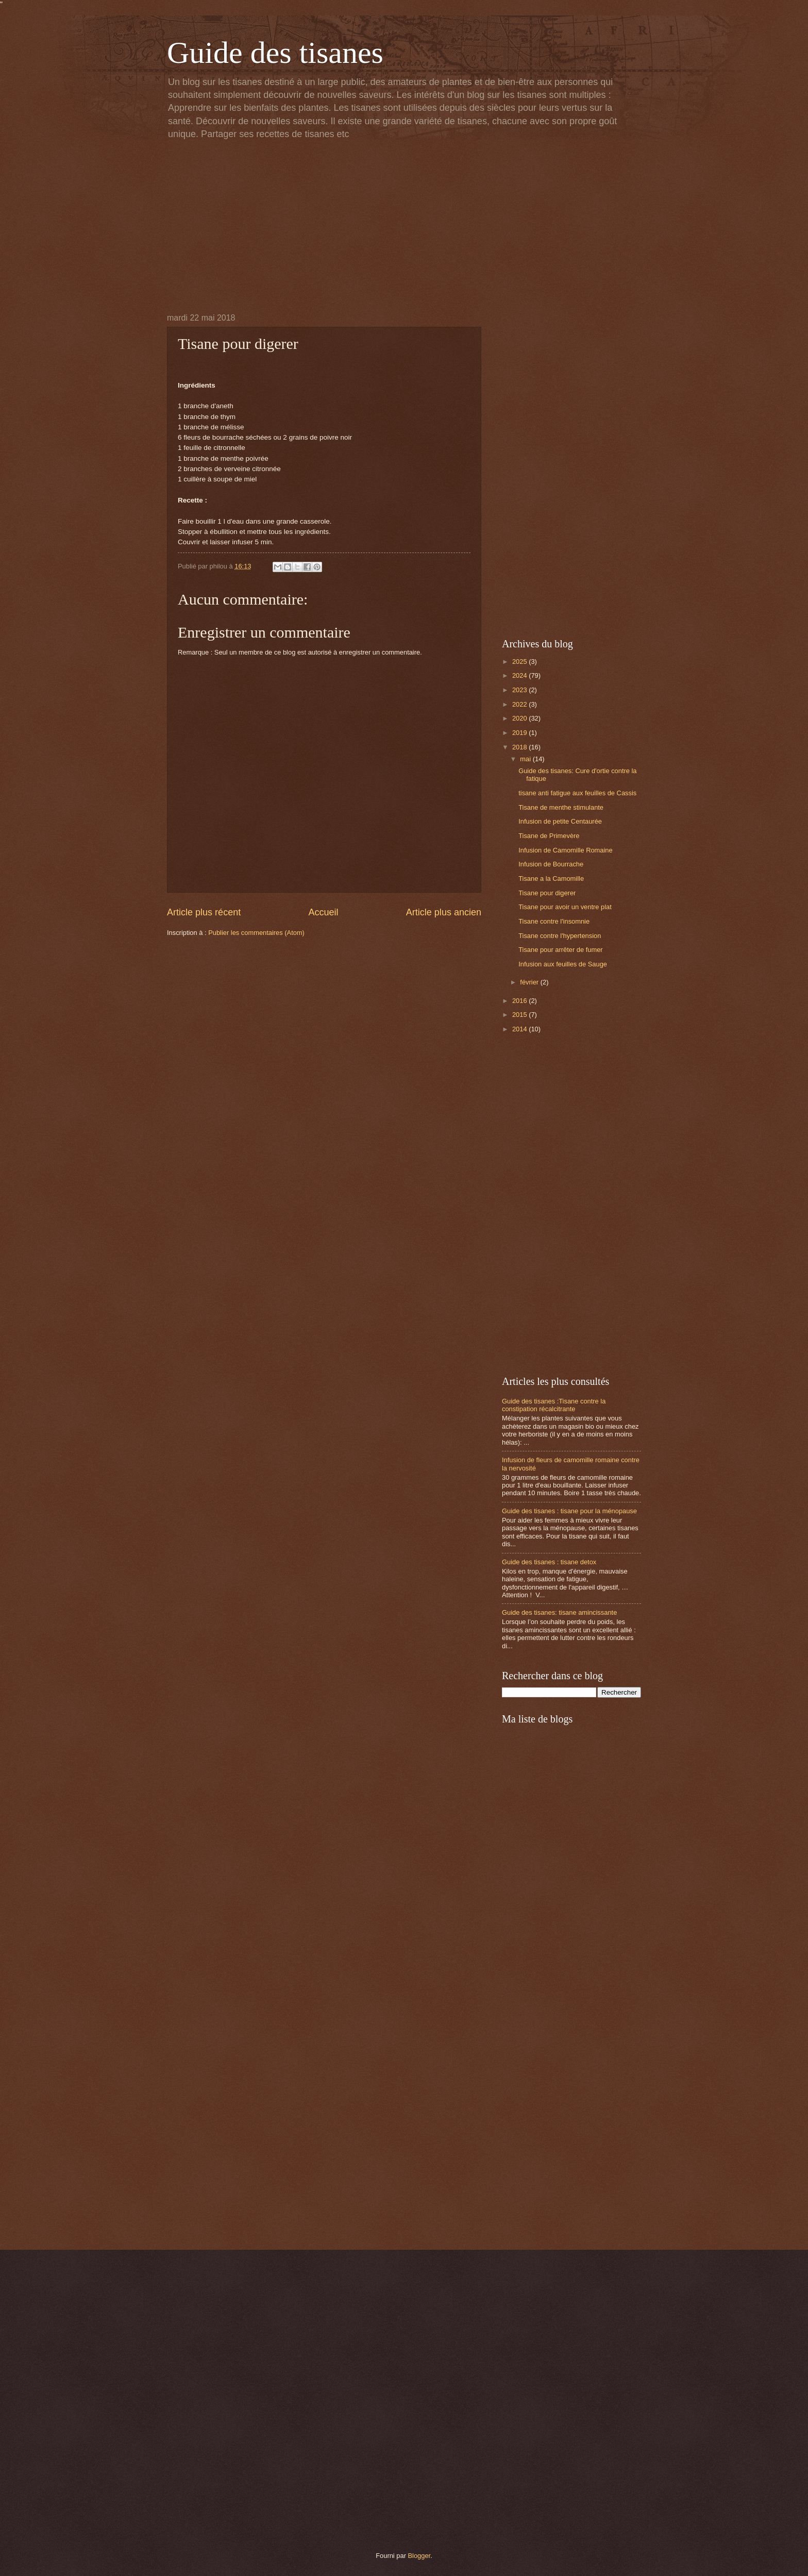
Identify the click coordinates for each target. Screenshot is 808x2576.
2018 (520, 747)
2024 (520, 675)
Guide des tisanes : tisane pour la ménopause (569, 1511)
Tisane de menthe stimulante (560, 807)
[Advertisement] (404, 226)
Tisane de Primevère (548, 836)
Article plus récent (204, 912)
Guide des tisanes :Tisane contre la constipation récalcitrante (553, 1405)
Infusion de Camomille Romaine (565, 850)
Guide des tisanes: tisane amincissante (559, 1612)
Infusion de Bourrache (550, 864)
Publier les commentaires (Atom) (256, 932)
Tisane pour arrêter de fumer (560, 950)
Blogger (419, 2556)
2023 (520, 690)
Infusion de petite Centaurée (560, 821)
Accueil (323, 912)
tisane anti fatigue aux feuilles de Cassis (577, 793)
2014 (520, 1029)
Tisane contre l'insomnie (554, 921)
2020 (520, 718)
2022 (520, 704)
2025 (520, 661)
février (530, 982)
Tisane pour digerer (547, 893)
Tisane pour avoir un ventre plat (565, 907)
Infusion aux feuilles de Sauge (562, 964)
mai (526, 759)
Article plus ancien (443, 912)
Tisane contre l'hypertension (559, 936)
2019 (520, 733)
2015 (520, 1014)
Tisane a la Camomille (551, 878)
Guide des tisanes (275, 53)
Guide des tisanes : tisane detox (549, 1562)
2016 (520, 1001)
